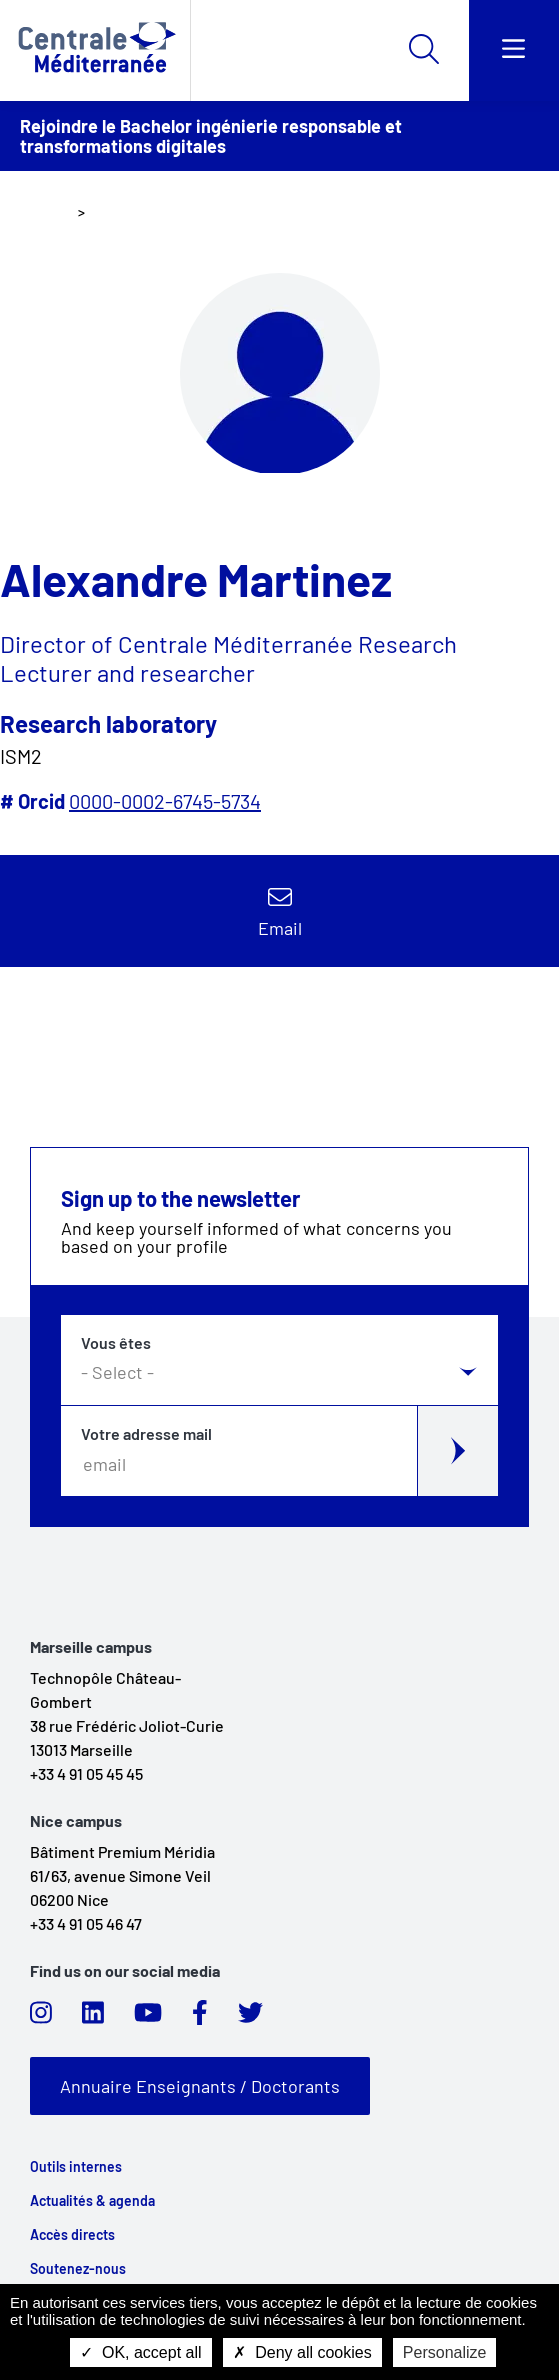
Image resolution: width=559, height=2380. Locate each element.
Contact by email (280, 911)
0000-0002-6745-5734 (165, 801)
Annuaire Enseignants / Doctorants (200, 2086)
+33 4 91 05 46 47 (86, 1923)
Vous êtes (116, 1343)
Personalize (445, 2352)
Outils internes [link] (76, 2167)
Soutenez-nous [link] (78, 2269)
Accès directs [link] (72, 2235)
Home (48, 211)
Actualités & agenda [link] (92, 2201)
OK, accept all (141, 2352)
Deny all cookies (302, 2352)
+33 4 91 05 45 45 (86, 1773)
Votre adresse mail (146, 1434)
